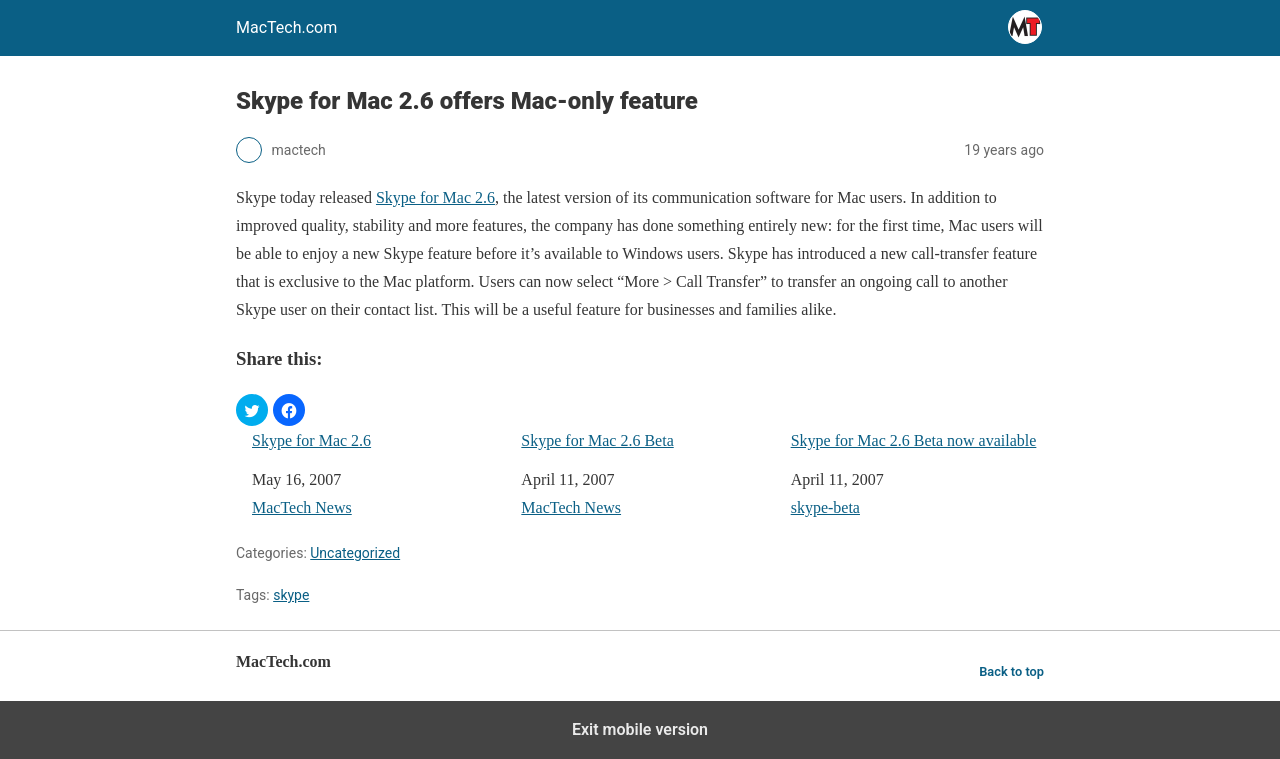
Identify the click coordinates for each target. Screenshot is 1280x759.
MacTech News (302, 507)
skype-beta (825, 507)
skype (291, 595)
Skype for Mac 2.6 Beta (597, 440)
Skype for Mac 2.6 (435, 197)
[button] (252, 410)
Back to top (1011, 671)
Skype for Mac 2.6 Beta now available (914, 440)
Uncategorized (355, 553)
